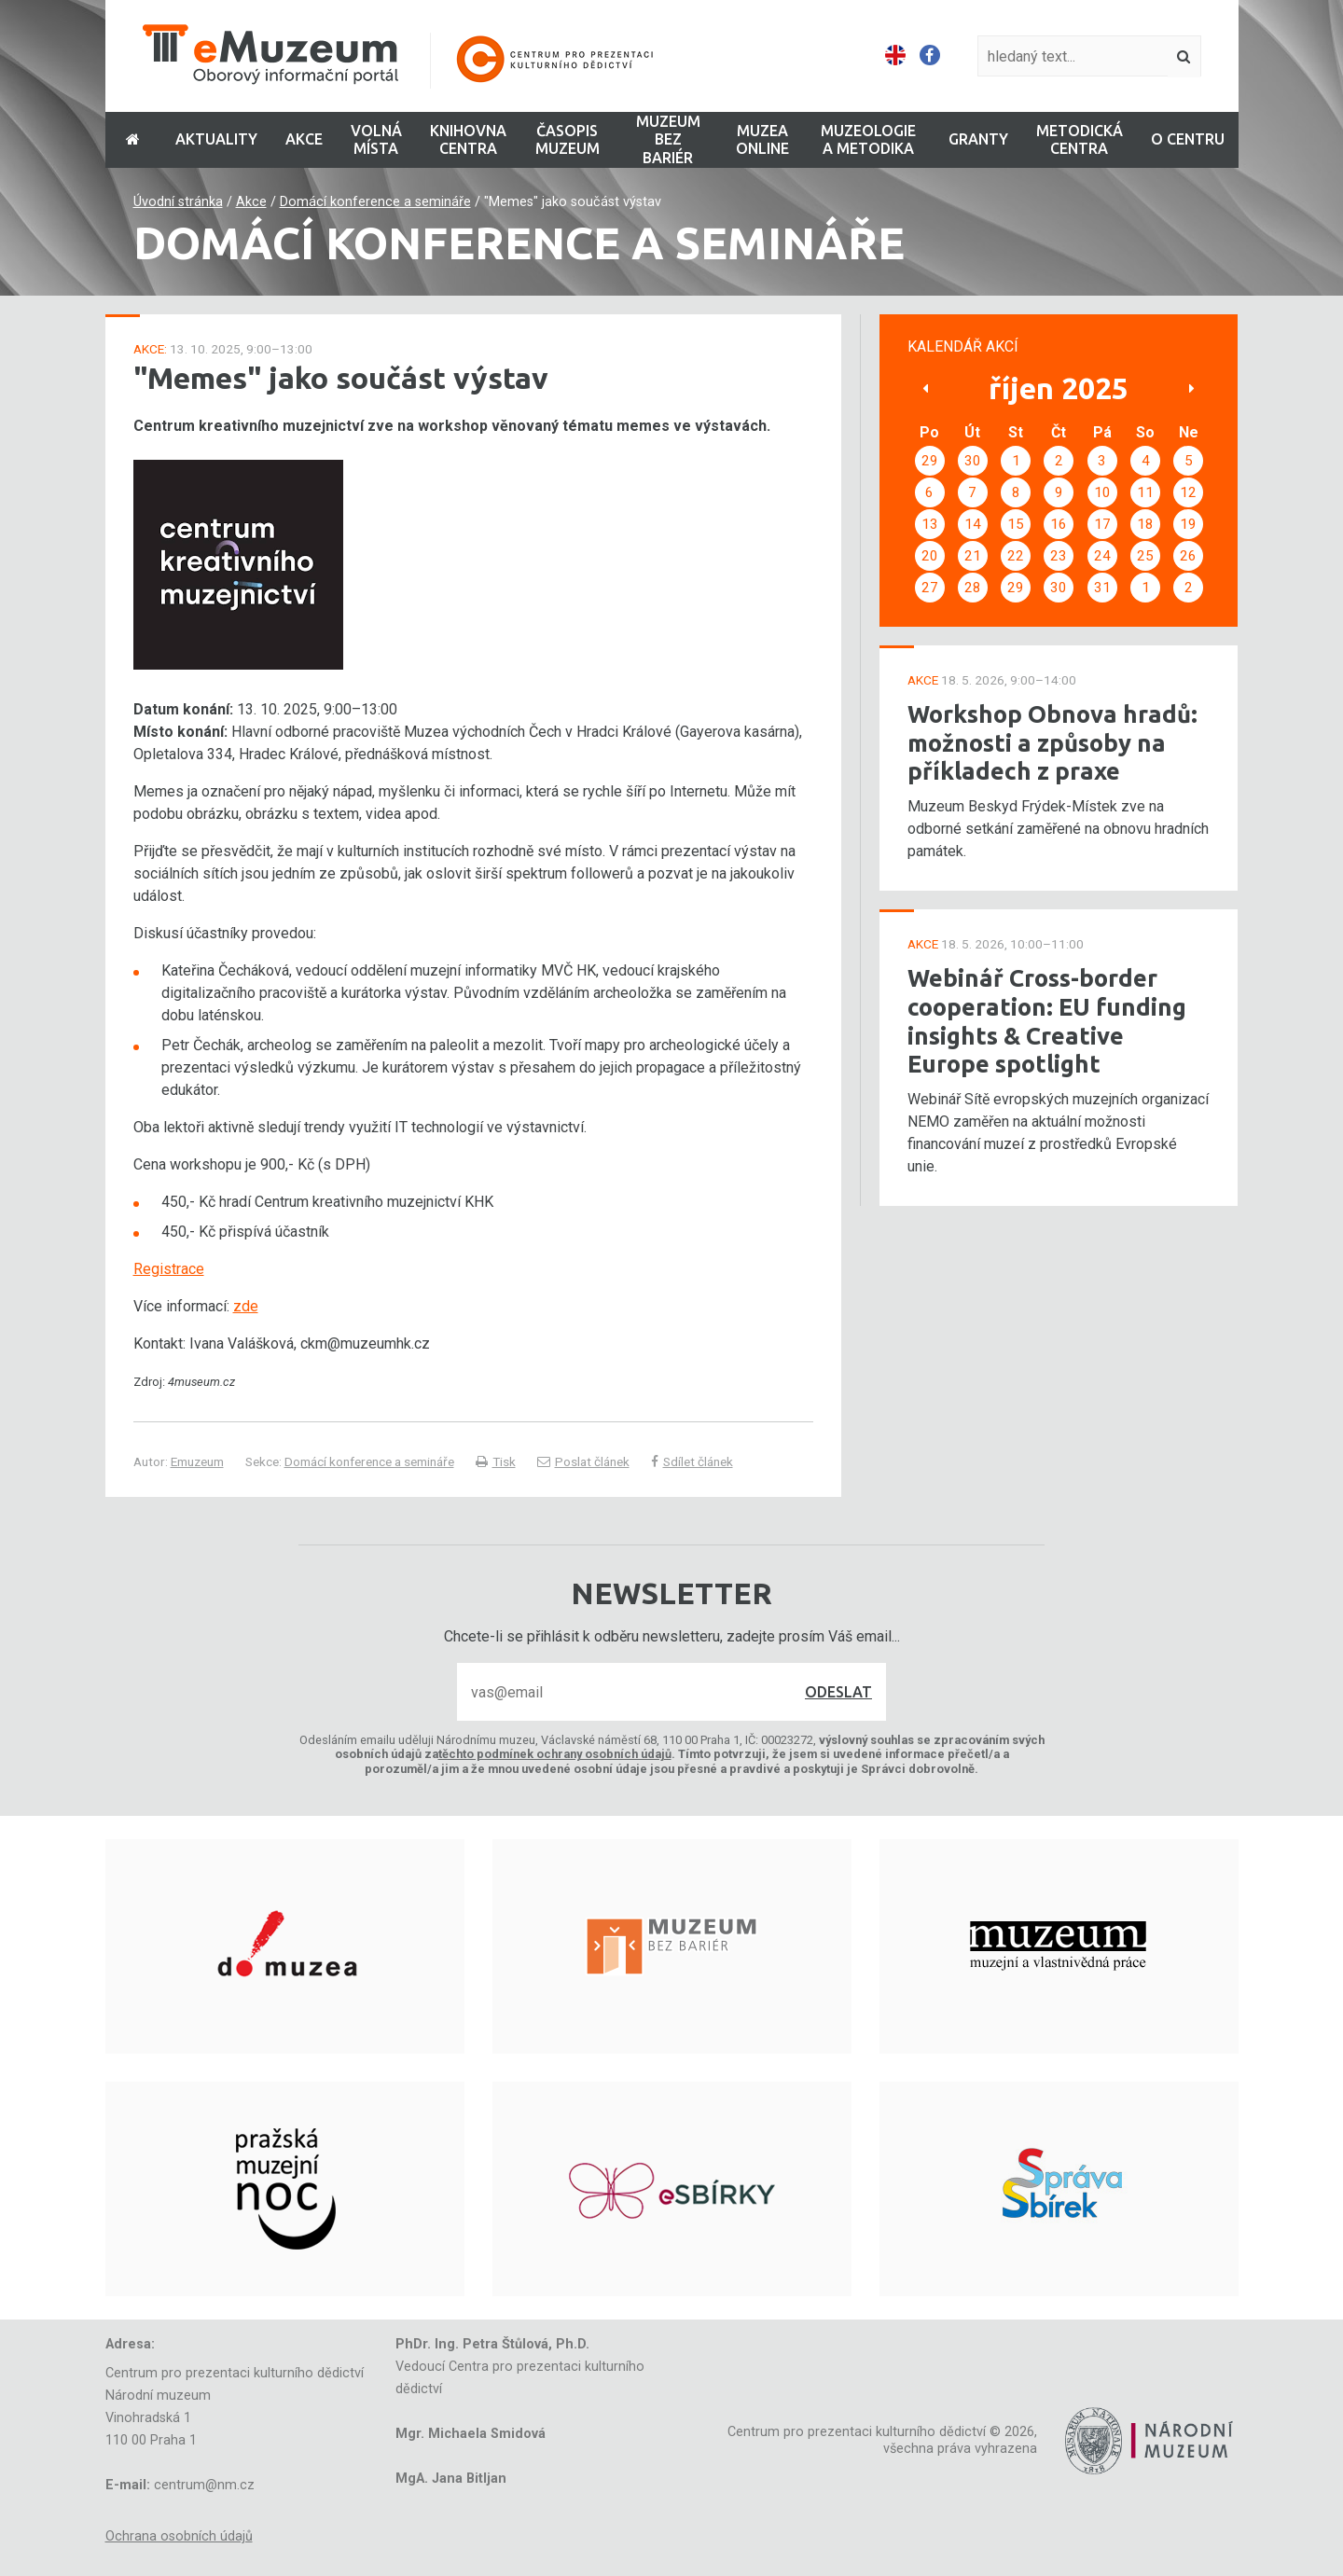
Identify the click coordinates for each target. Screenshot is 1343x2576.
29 (929, 460)
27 (929, 587)
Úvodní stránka (178, 202)
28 (972, 587)
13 (929, 524)
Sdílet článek (692, 1461)
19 (1188, 524)
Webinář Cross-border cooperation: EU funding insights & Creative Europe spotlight (1046, 1020)
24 (1102, 555)
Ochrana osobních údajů (179, 2536)
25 (1145, 555)
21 (972, 555)
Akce (251, 202)
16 (1058, 524)
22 (1015, 555)
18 (1145, 524)
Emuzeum (197, 1461)
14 (972, 524)
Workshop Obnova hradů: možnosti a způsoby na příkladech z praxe (1052, 742)
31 (1102, 587)
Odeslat (838, 1691)
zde (245, 1306)
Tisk (496, 1461)
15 (1015, 524)
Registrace (168, 1269)
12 (1188, 492)
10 (1102, 492)
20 (929, 555)
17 (1102, 524)
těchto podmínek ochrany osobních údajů (555, 1754)
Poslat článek (583, 1461)
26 (1188, 555)
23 (1058, 555)
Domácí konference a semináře (375, 202)
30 (972, 460)
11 (1145, 492)
